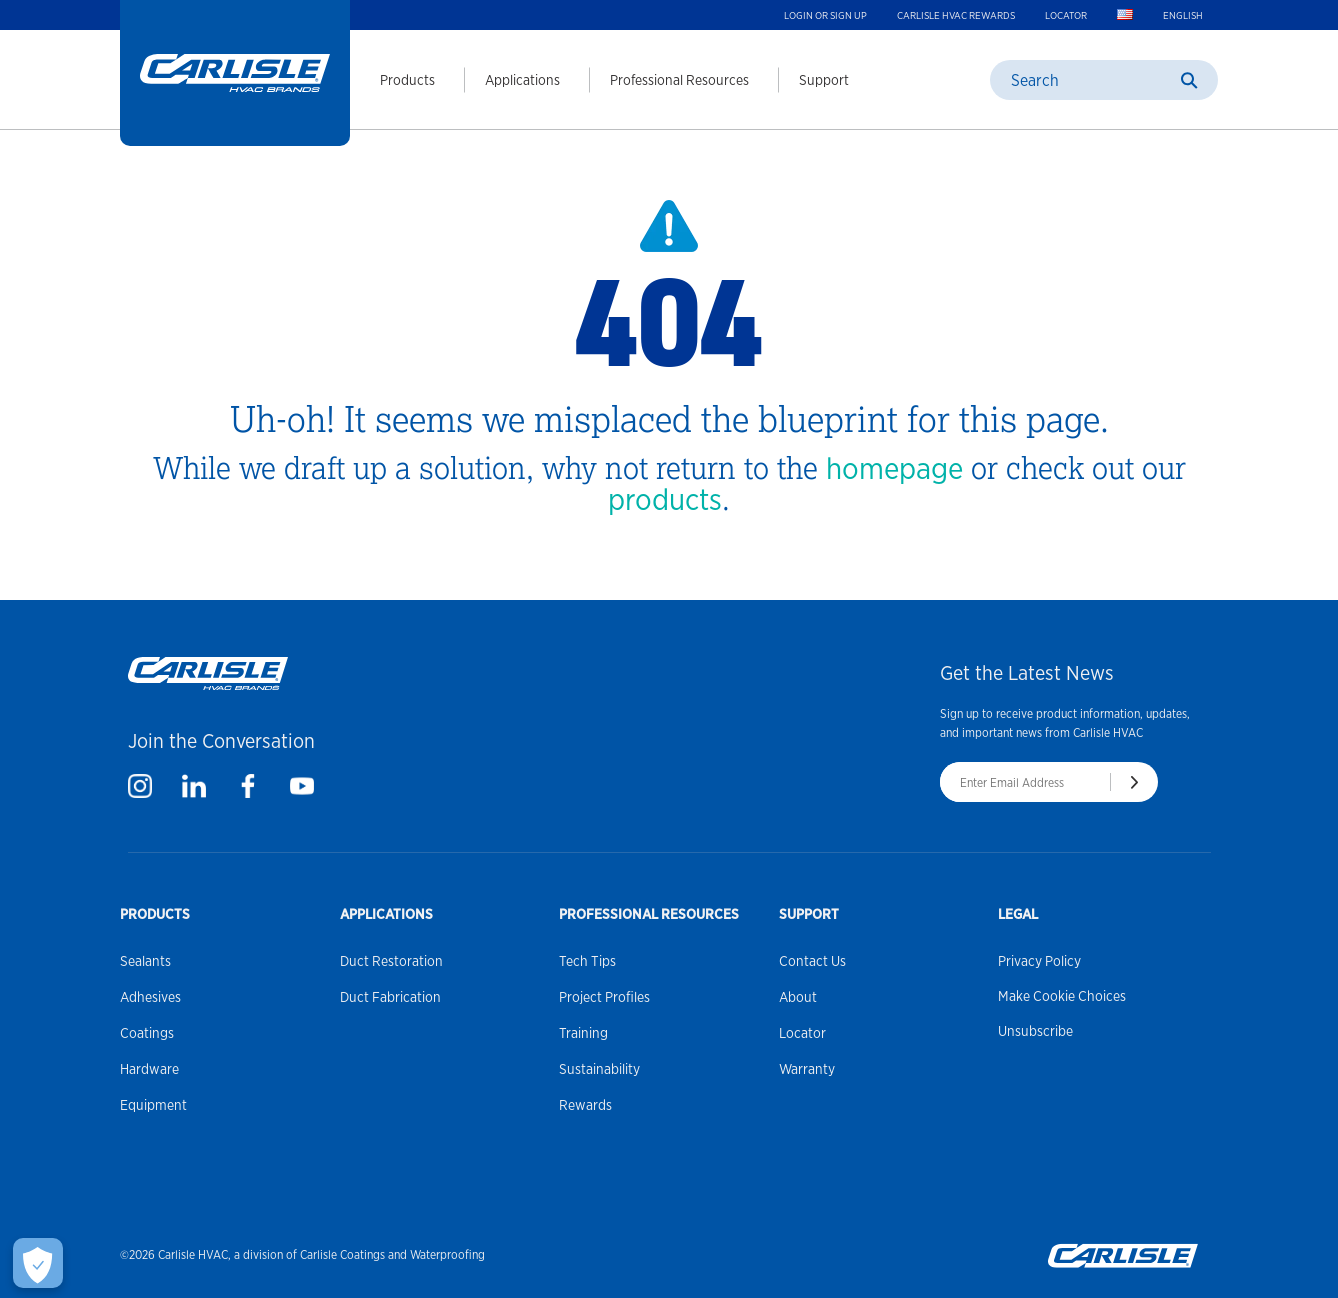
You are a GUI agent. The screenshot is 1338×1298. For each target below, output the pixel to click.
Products (407, 80)
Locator (1066, 15)
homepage (894, 468)
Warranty (807, 1069)
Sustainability (599, 1069)
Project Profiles (604, 997)
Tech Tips (587, 961)
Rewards (585, 1105)
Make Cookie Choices (1062, 996)
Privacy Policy (1039, 961)
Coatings (147, 1033)
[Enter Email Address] (1025, 782)
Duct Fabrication (390, 997)
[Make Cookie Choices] (38, 1263)
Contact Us (812, 961)
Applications (522, 80)
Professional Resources (679, 80)
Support (824, 80)
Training (583, 1033)
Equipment (153, 1105)
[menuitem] (392, 80)
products (665, 499)
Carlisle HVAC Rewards (956, 15)
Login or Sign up (825, 15)
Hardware (149, 1069)
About (798, 997)
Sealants (145, 961)
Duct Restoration (391, 961)
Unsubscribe (1035, 1031)
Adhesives (150, 997)
